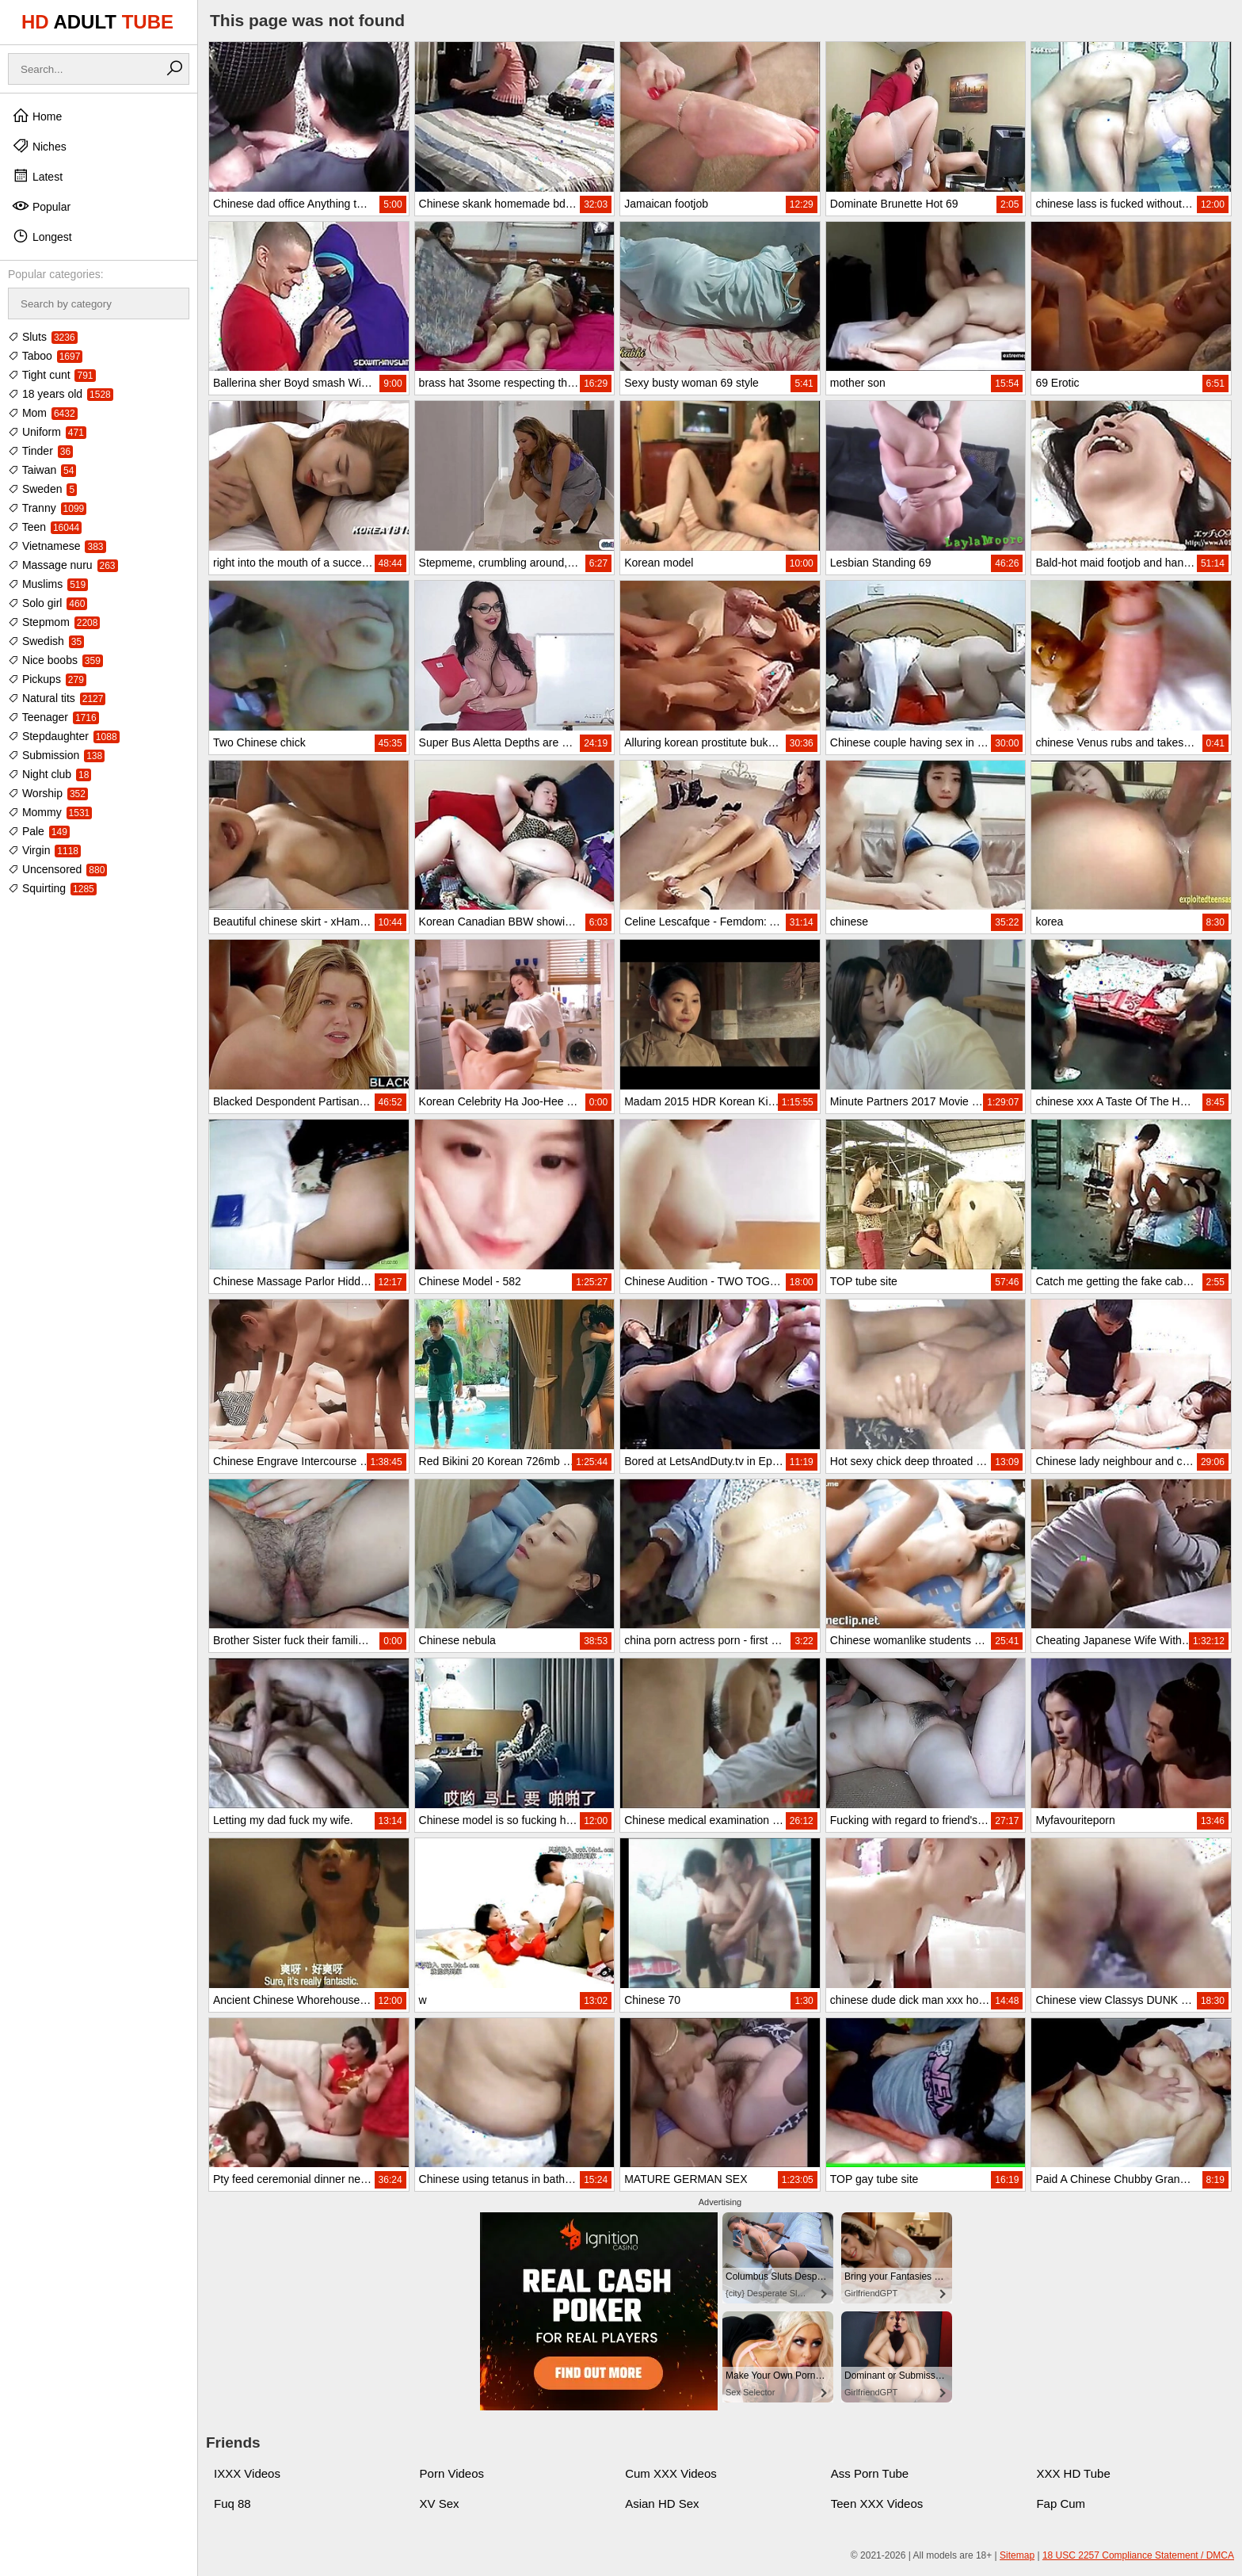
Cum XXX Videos (671, 2473)
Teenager (53, 717)
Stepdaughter (64, 736)
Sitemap (1017, 2555)
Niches (39, 146)
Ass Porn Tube (870, 2473)
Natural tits (56, 698)
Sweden (42, 489)
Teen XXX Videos (877, 2503)
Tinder (40, 451)
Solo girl (47, 603)
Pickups (47, 679)
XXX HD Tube (1073, 2473)
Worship (48, 793)
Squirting (52, 888)
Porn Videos (452, 2473)
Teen (45, 527)
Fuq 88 (232, 2503)
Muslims (48, 584)
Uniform (47, 432)
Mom (43, 412)
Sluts (43, 336)
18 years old (60, 393)
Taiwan (42, 470)
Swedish (46, 641)
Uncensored (57, 869)
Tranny (47, 508)
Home (37, 115)
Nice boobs (55, 660)
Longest (42, 236)
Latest (37, 176)
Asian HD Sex (662, 2503)
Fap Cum (1060, 2503)
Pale (39, 831)
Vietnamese (57, 546)
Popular (41, 206)
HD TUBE (97, 21)
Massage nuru (63, 565)
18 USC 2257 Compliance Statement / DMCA (1138, 2555)
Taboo (45, 355)
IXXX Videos (247, 2473)
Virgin (44, 850)
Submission (56, 755)
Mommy (50, 812)
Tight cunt (52, 374)
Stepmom (54, 622)
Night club (49, 774)
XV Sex (439, 2503)
